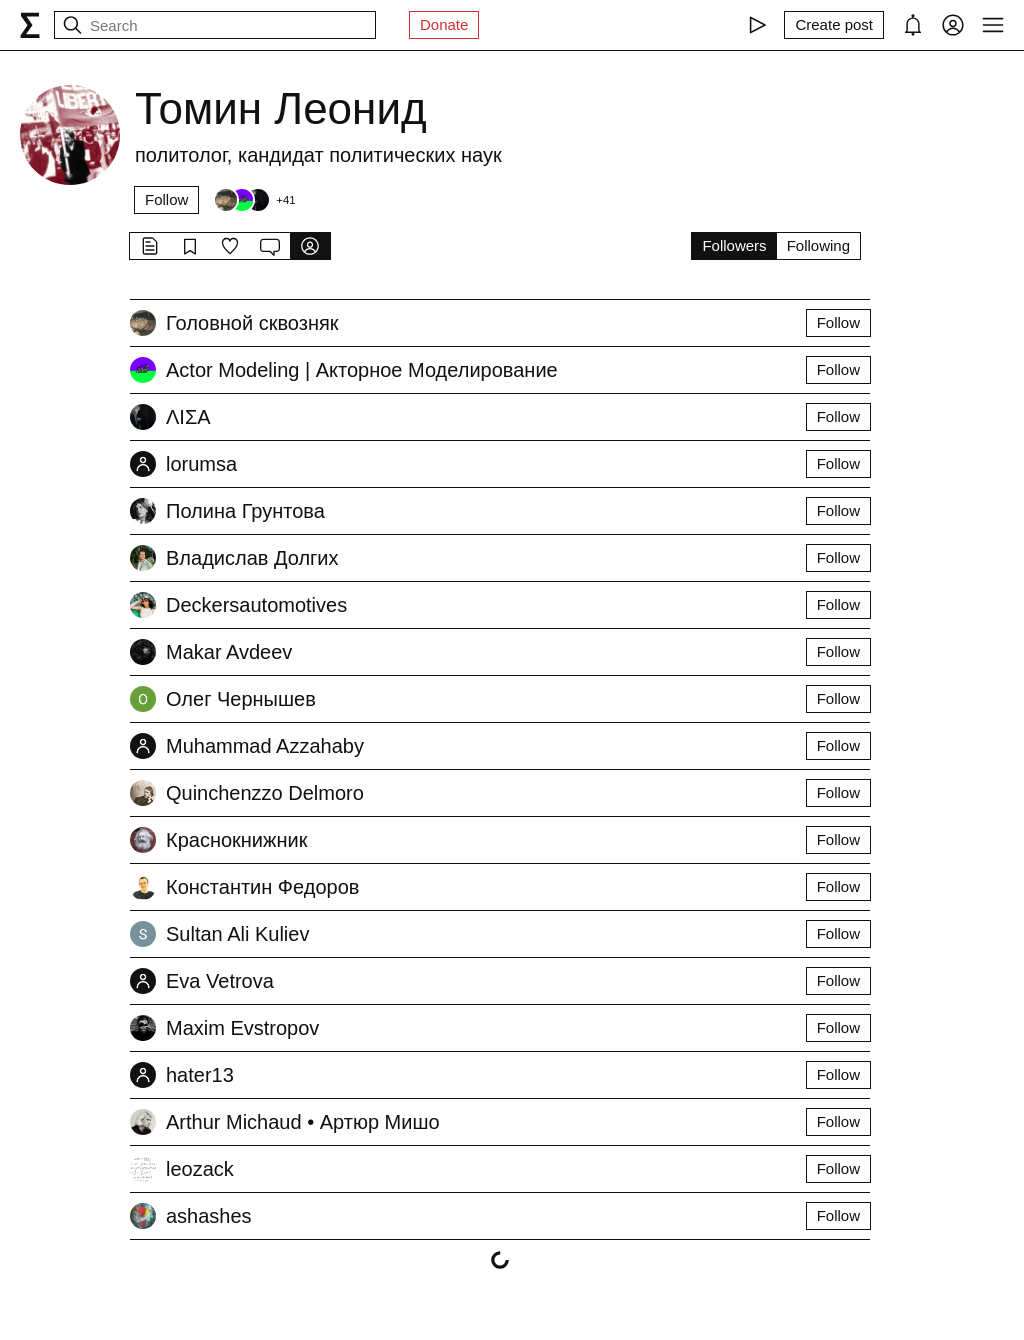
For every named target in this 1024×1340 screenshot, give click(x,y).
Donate (444, 24)
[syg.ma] (30, 25)
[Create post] (834, 25)
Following (818, 245)
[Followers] (254, 200)
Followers (734, 245)
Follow (166, 199)
